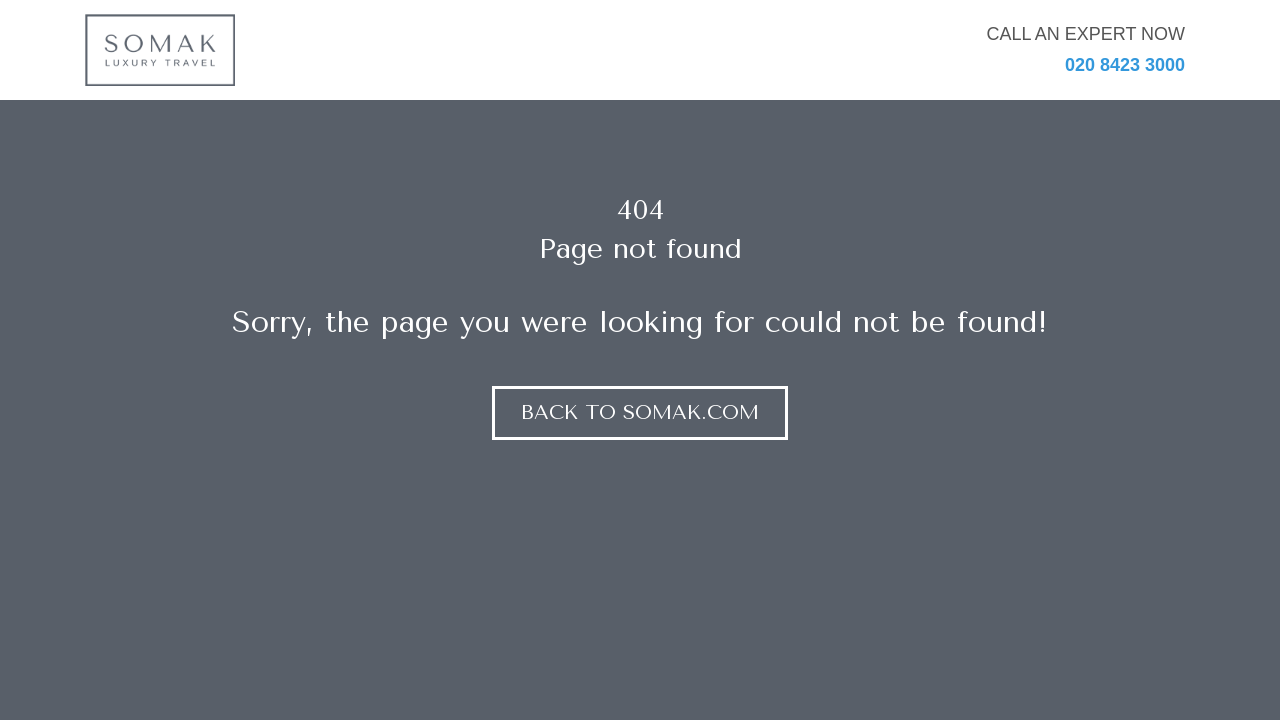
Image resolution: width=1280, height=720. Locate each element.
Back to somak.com (640, 412)
